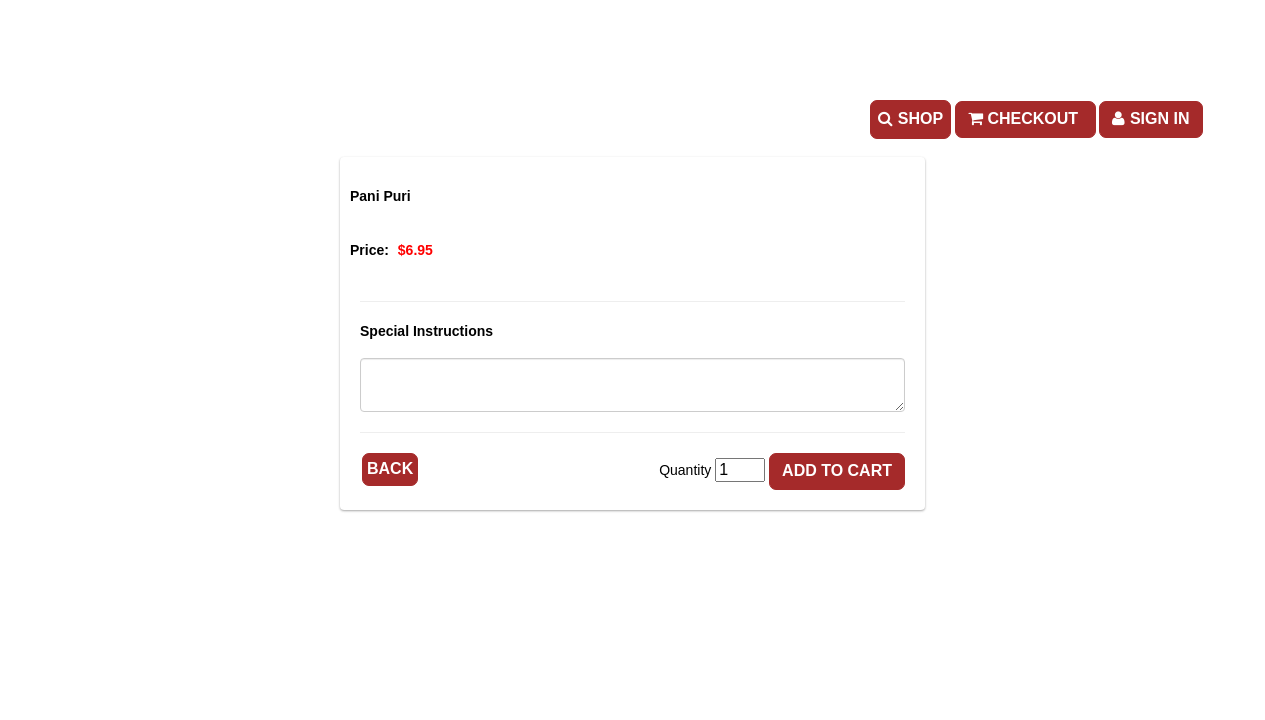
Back (390, 468)
